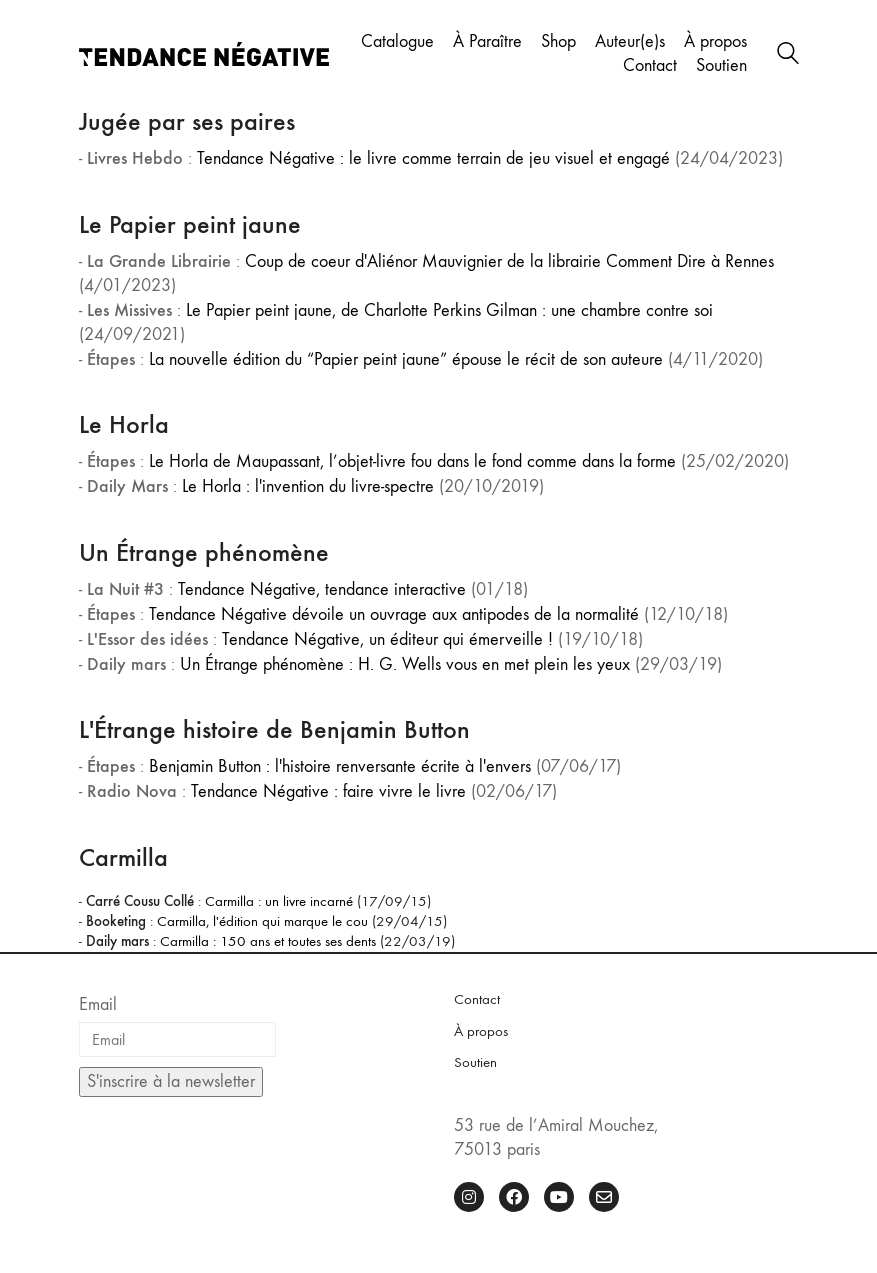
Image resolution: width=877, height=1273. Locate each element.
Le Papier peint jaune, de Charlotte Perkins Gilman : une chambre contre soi (449, 310)
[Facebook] (514, 1197)
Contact (477, 999)
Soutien (475, 1062)
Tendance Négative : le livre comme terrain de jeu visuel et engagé (433, 158)
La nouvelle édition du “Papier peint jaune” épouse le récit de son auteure (406, 359)
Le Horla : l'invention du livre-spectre (308, 486)
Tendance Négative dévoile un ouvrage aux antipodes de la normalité (394, 614)
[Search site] (788, 56)
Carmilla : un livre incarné (279, 901)
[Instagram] (469, 1197)
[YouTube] (559, 1197)
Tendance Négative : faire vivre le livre (328, 791)
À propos (481, 1031)
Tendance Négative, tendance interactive (322, 589)
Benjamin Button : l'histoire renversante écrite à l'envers (340, 766)
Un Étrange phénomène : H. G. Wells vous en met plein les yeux (405, 664)
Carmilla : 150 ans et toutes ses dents (268, 941)
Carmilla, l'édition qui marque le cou (262, 921)
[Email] (604, 1197)
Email (98, 1004)
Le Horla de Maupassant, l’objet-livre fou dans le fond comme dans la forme (412, 461)
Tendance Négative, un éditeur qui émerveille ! (387, 639)
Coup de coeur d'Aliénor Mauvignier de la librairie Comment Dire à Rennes (509, 261)
